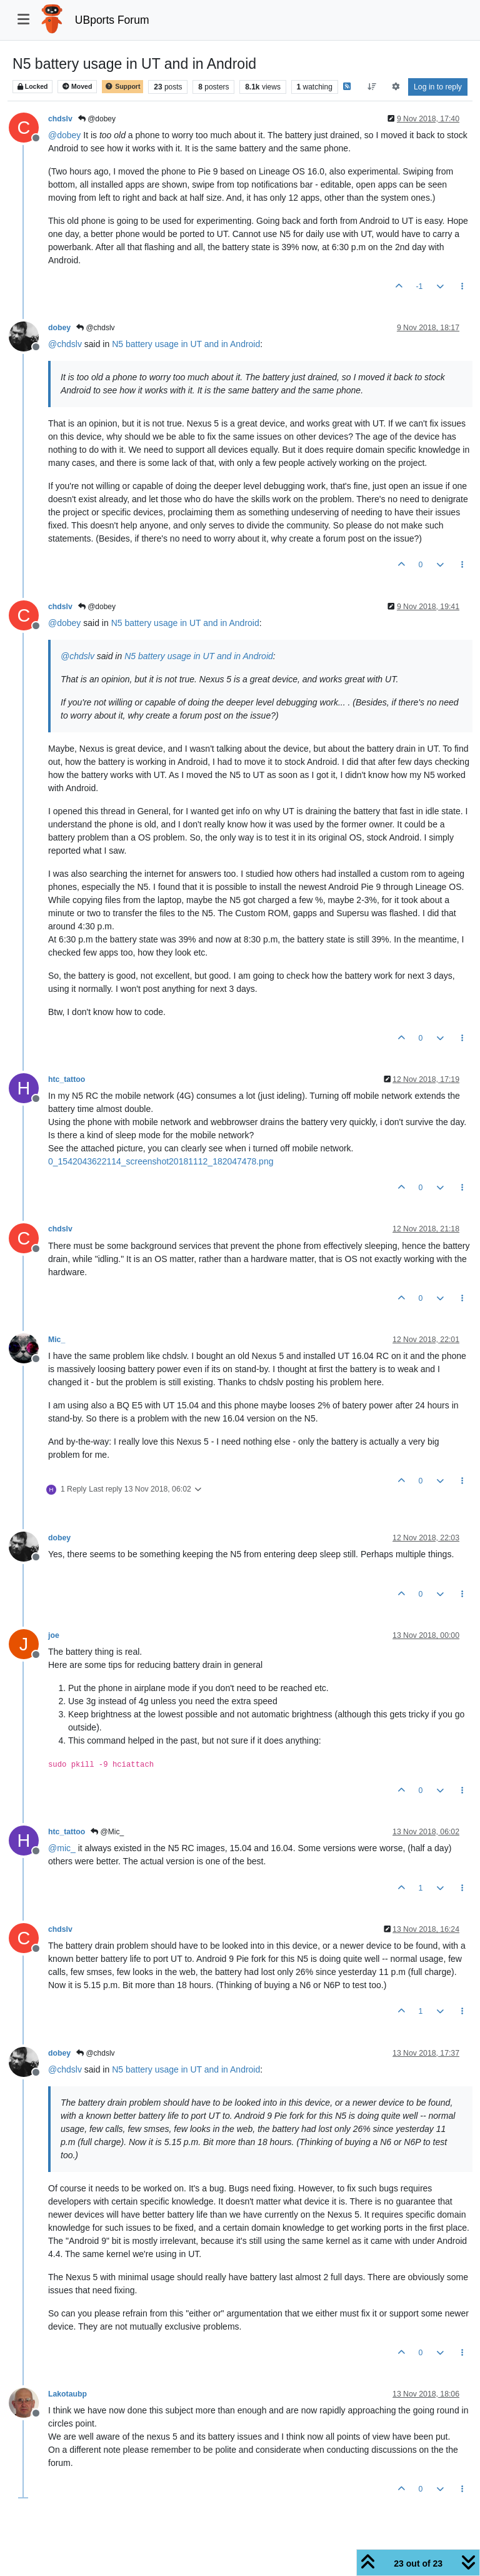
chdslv (60, 118)
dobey (59, 327)
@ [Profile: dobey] (64, 135)
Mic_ (56, 1339)
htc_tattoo (66, 1079)
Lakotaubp (67, 2394)
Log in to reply (438, 87)
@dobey (97, 118)
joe (53, 1635)
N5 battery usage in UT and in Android (186, 344)
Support (122, 87)
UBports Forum (112, 20)
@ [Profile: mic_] (62, 1848)
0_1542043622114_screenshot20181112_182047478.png (160, 1161)
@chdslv (95, 327)
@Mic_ (107, 1831)
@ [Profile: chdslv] (65, 344)
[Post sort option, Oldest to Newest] (372, 87)
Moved (77, 87)
